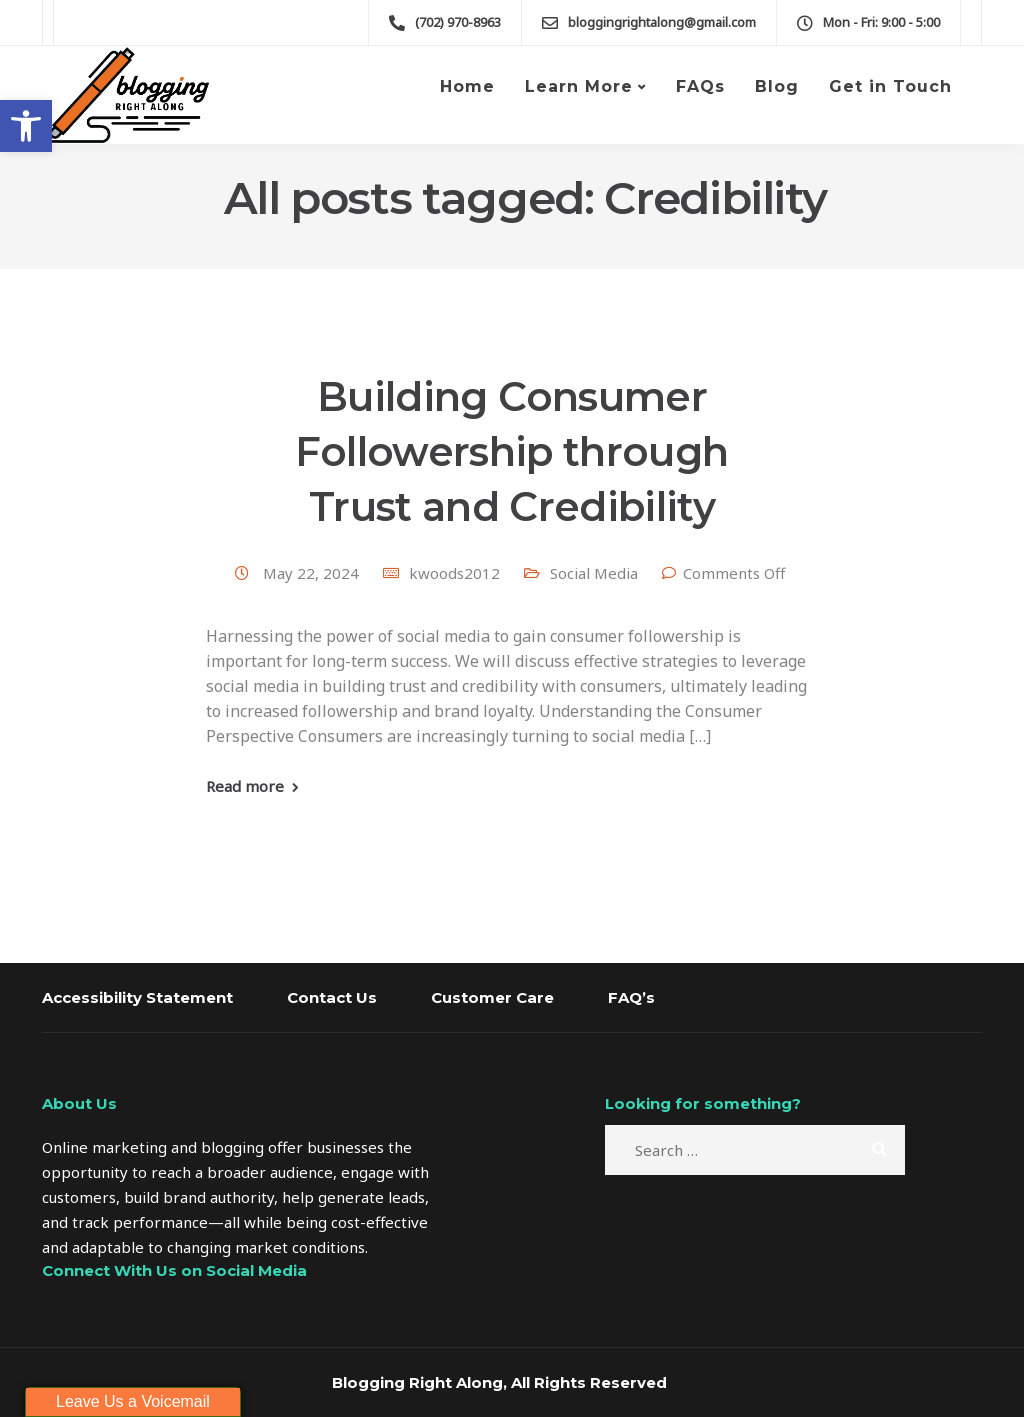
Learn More (579, 86)
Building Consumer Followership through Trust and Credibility (511, 451)
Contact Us (332, 997)
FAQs (700, 86)
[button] (26, 126)
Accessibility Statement (137, 997)
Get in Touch (890, 86)
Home (467, 86)
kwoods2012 (454, 573)
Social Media (594, 573)
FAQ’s (631, 997)
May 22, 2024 (313, 573)
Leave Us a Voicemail (133, 1401)
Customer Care (492, 997)
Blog (777, 86)
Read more (245, 786)
